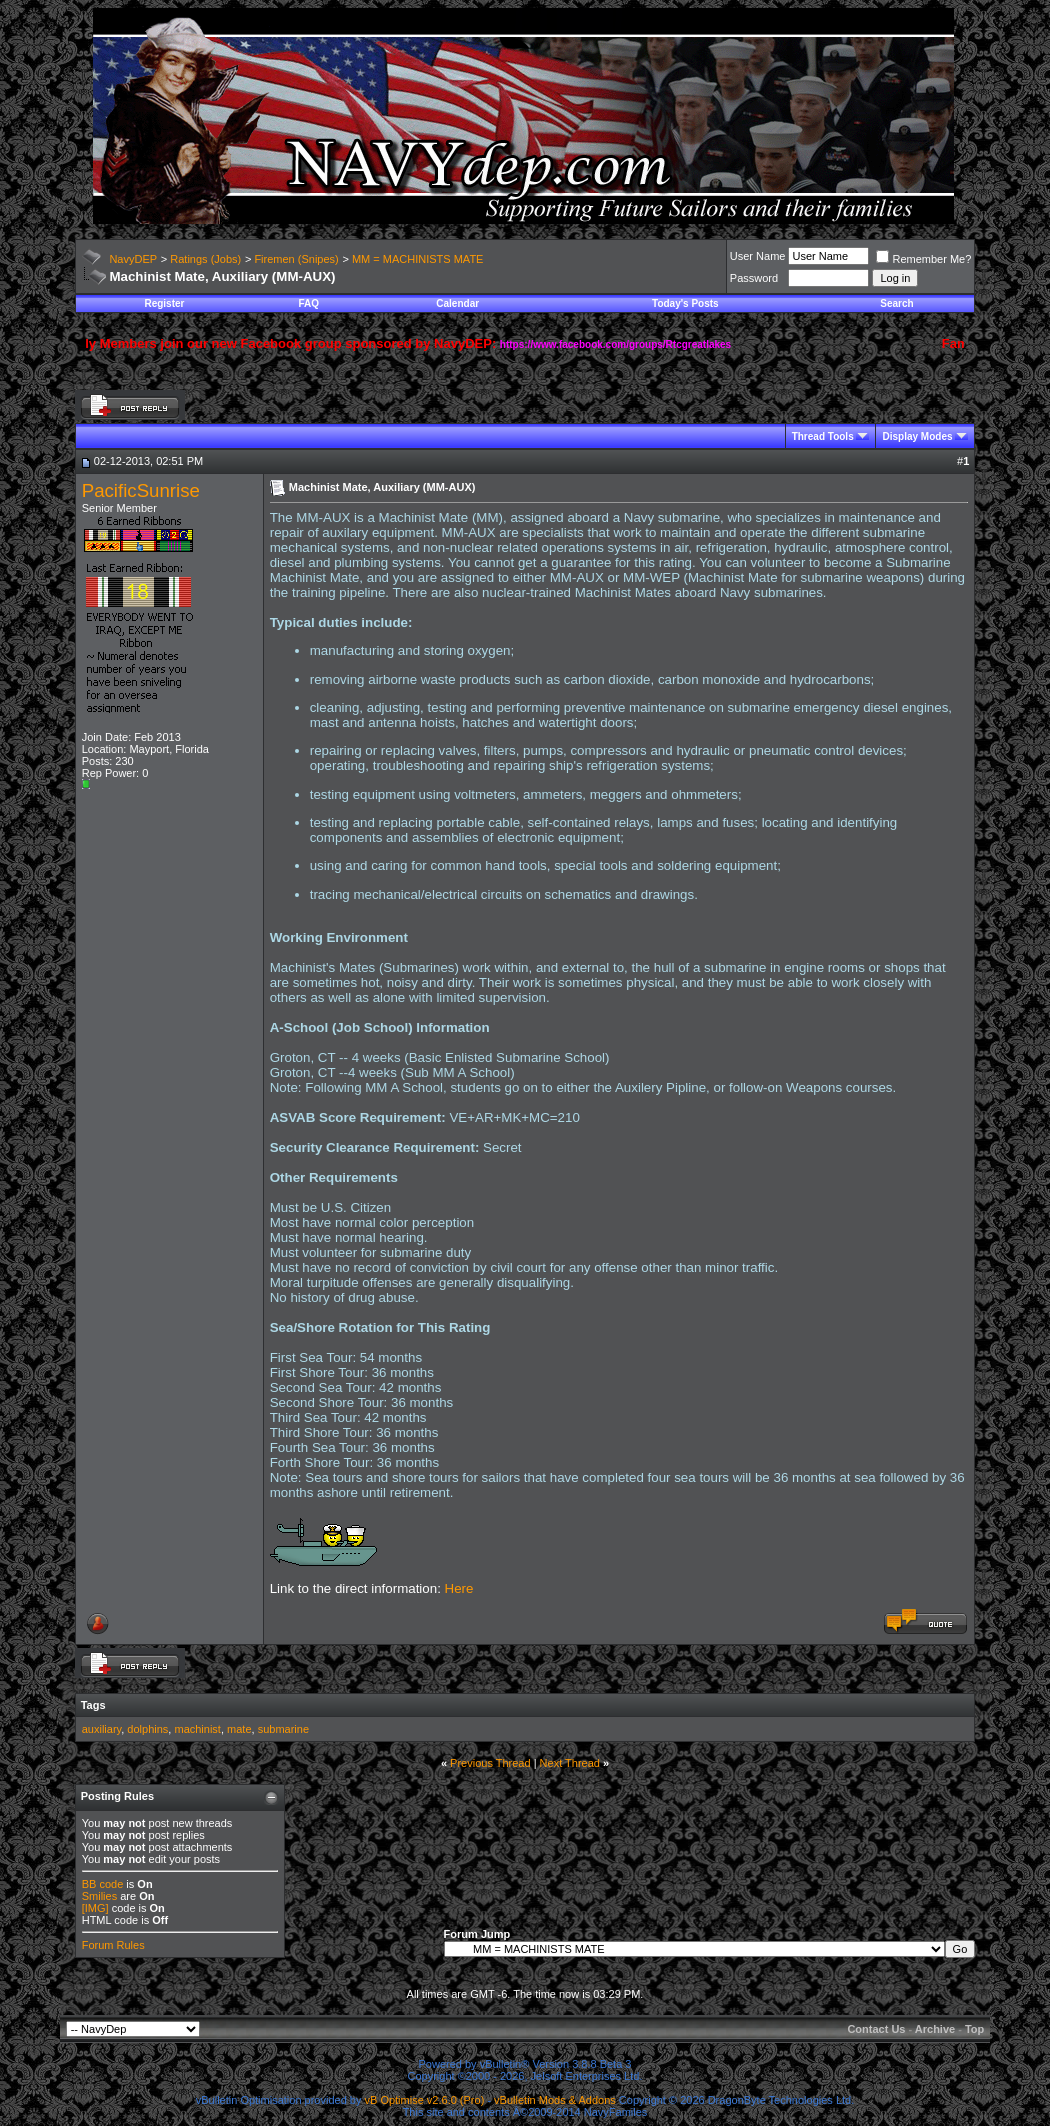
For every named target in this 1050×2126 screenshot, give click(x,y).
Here (459, 1588)
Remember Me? (923, 259)
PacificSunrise (141, 490)
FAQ (308, 303)
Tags (93, 1705)
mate (239, 1729)
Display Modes (917, 436)
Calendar (457, 303)
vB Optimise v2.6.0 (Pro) (425, 2100)
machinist (197, 1729)
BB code (103, 1884)
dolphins (147, 1729)
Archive (935, 2029)
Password (754, 278)
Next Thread (570, 1763)
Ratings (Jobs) (205, 259)
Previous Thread (490, 1763)
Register (164, 303)
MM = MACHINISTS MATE (418, 259)
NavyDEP (133, 259)
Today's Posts (685, 303)
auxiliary (102, 1729)
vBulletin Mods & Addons (555, 2100)
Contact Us (876, 2029)
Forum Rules (113, 1945)
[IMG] (95, 1908)
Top (974, 2029)
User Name (758, 256)
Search (896, 303)
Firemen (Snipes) (296, 259)
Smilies (99, 1896)
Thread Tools (823, 436)
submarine (283, 1729)
